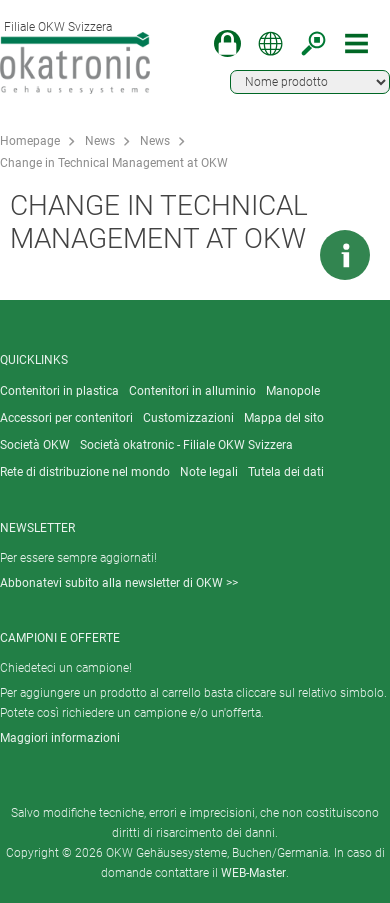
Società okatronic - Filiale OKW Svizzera (186, 445)
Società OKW (35, 445)
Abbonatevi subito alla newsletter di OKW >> (119, 583)
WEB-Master (253, 873)
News (100, 141)
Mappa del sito (284, 418)
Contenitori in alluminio (192, 391)
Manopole (293, 391)
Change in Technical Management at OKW (114, 163)
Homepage (30, 141)
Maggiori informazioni (60, 738)
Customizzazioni (188, 418)
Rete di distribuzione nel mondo (85, 472)
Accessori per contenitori (66, 418)
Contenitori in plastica (59, 391)
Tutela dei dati (286, 472)
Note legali (209, 472)
